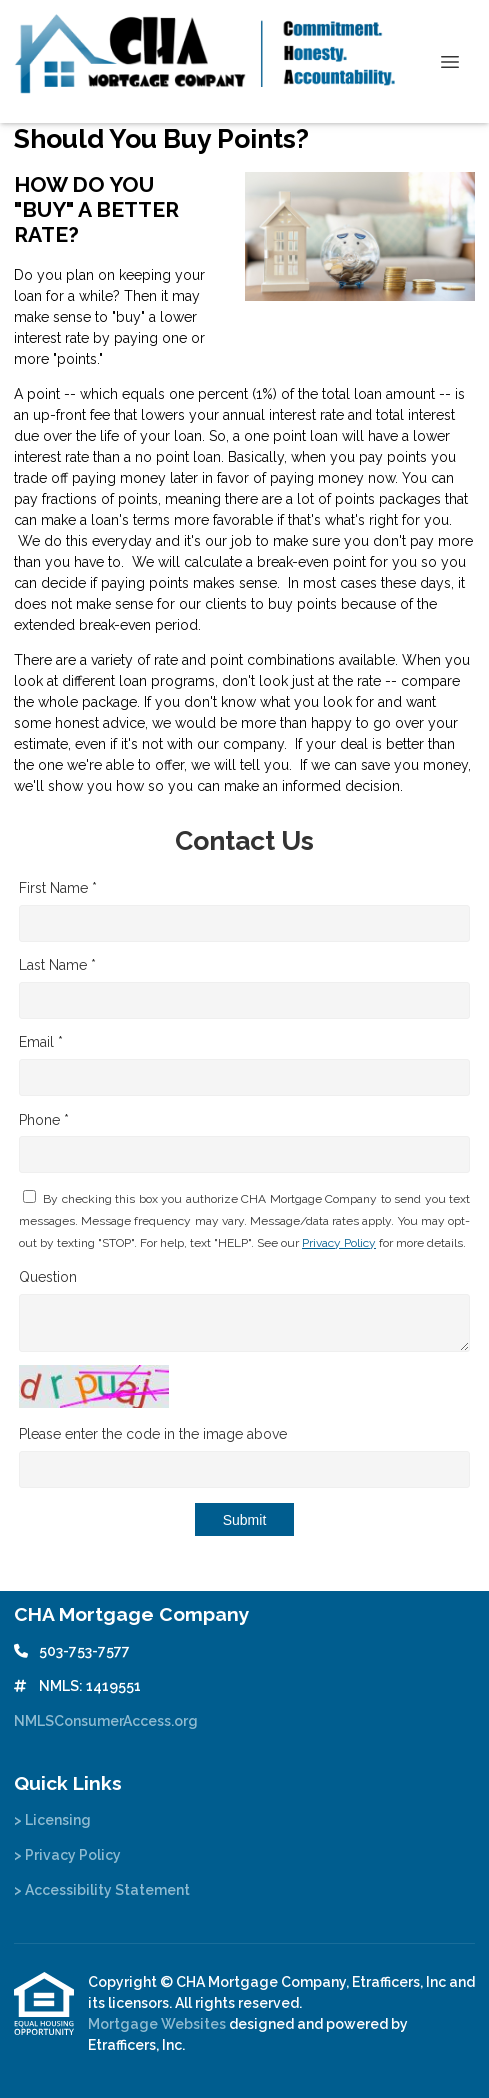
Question (48, 1277)
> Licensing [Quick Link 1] (52, 1820)
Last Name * (57, 965)
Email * (41, 1042)
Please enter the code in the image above (153, 1434)
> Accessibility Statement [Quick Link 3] (102, 1890)
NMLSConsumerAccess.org (106, 1721)
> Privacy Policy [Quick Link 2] (67, 1855)
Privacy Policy (339, 1243)
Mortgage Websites (158, 2024)
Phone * (44, 1120)
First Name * (58, 888)
